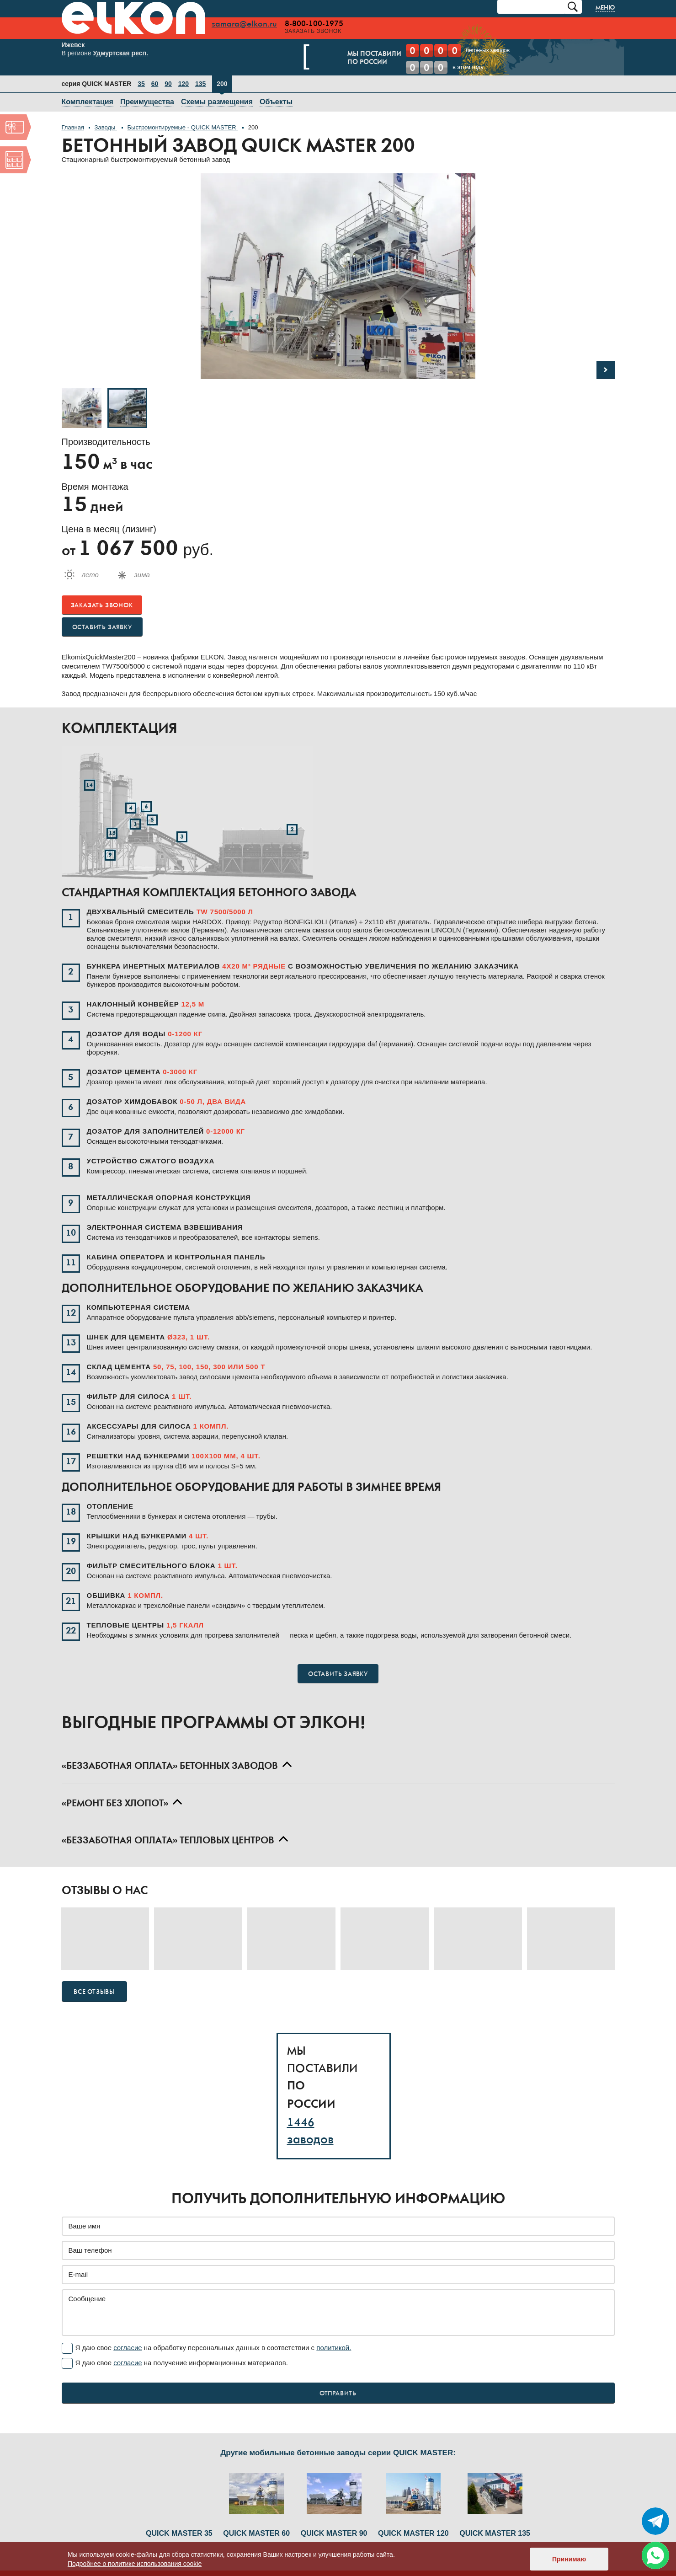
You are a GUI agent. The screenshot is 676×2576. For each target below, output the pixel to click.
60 (155, 84)
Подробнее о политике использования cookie (135, 2563)
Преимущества (147, 103)
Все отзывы (94, 1993)
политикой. (333, 2348)
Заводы (106, 128)
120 (183, 84)
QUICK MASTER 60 (256, 2506)
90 (168, 84)
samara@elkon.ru (254, 24)
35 (141, 84)
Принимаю (569, 2559)
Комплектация (87, 103)
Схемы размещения (217, 103)
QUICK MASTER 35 (179, 2534)
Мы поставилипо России (358, 58)
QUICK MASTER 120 (413, 2506)
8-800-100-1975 (323, 23)
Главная (73, 128)
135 (200, 84)
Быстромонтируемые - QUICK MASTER (183, 128)
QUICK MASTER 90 (334, 2506)
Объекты (276, 103)
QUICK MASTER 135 (494, 2506)
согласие (127, 2348)
